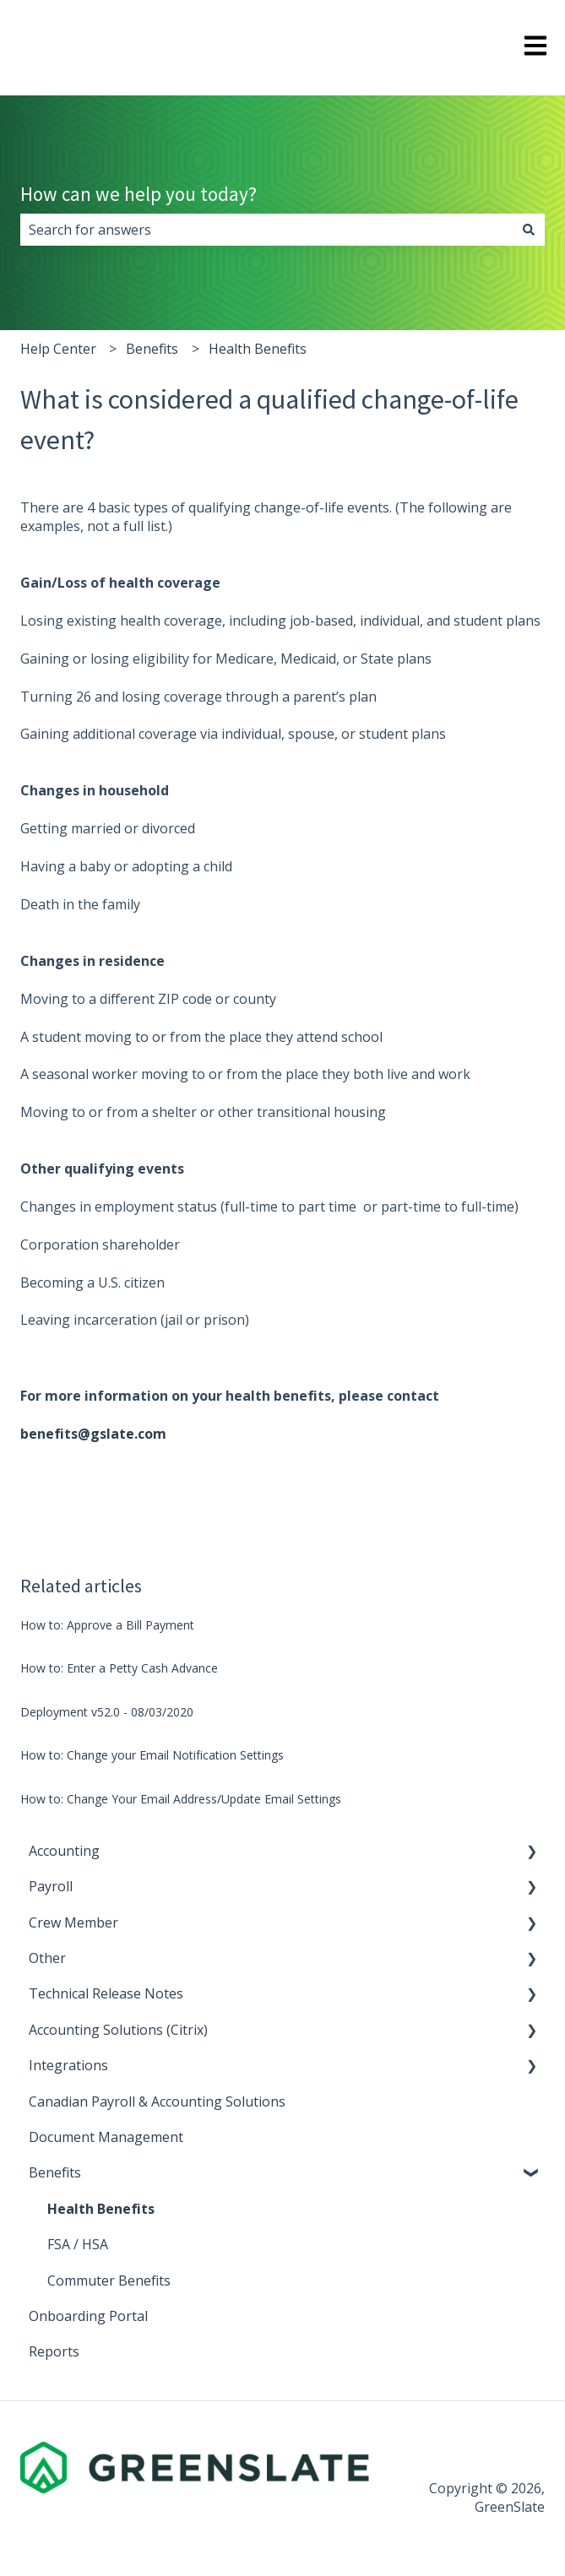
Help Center (58, 348)
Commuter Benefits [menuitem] (109, 2280)
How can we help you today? (138, 194)
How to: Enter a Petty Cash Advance (119, 1668)
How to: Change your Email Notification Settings (152, 1755)
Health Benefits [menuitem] (101, 2208)
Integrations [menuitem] (68, 2065)
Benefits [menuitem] (55, 2172)
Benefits (152, 348)
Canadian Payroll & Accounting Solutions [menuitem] (157, 2101)
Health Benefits (258, 348)
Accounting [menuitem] (64, 1850)
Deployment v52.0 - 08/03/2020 (106, 1712)
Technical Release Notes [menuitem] (106, 1993)
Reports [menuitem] (54, 2351)
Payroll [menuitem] (51, 1886)
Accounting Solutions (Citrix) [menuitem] (118, 2029)
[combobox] (266, 230)
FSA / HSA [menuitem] (77, 2244)
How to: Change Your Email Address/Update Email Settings (180, 1799)
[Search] (529, 230)
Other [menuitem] (47, 1958)
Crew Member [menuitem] (73, 1922)
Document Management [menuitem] (106, 2137)
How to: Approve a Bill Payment (107, 1625)
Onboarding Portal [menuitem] (88, 2316)
